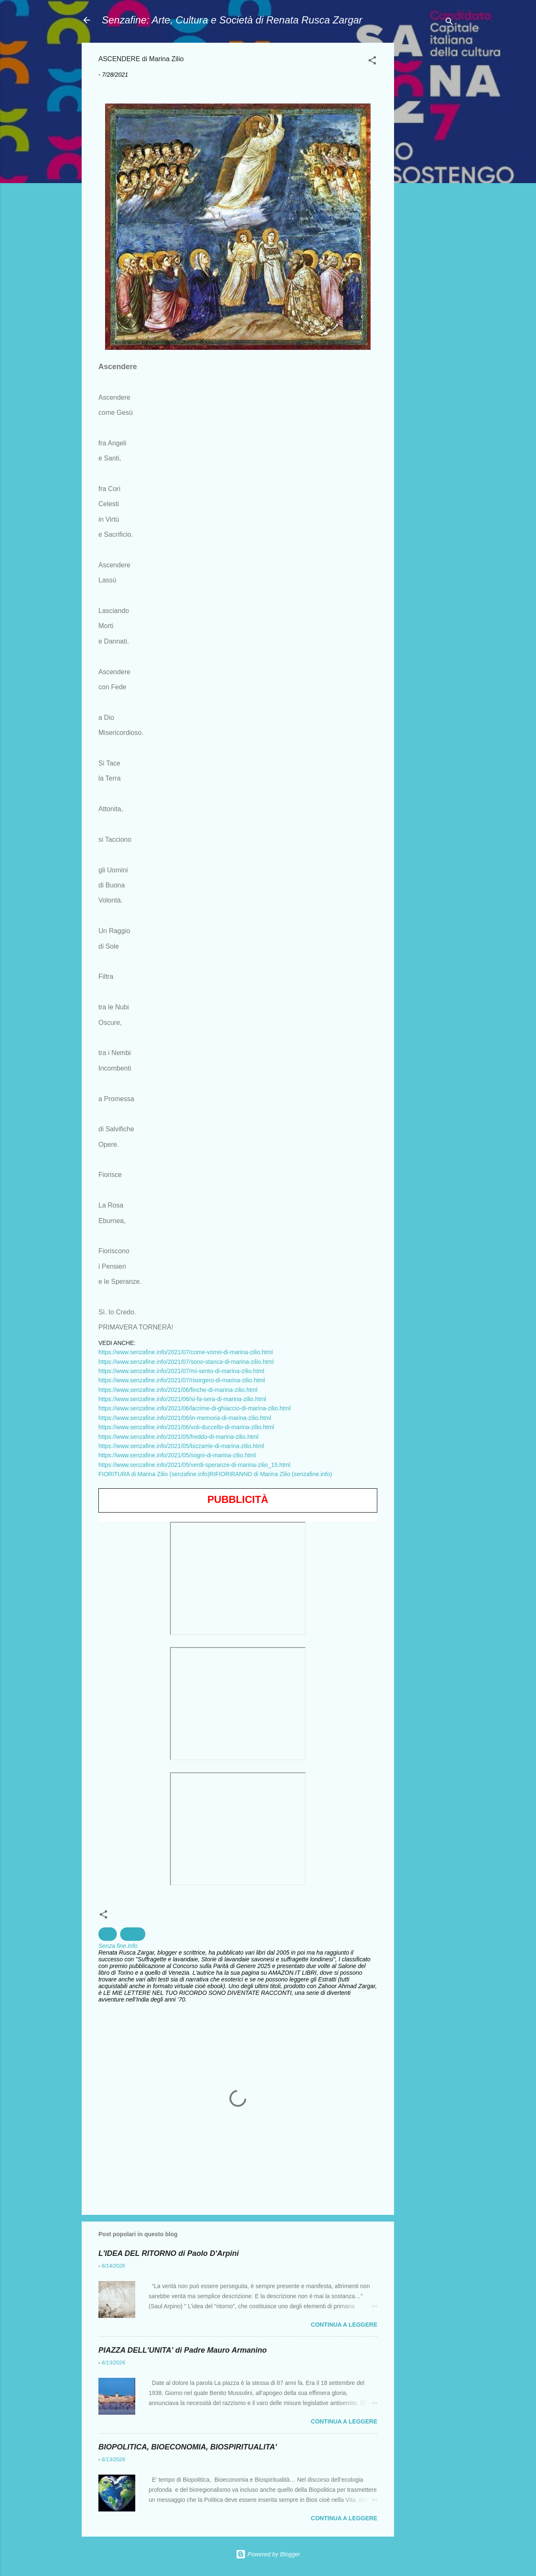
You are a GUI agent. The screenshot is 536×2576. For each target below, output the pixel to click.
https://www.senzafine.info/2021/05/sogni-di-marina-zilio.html (177, 1455)
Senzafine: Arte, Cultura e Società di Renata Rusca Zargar (232, 20)
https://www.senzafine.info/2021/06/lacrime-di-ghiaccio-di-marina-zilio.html (194, 1408)
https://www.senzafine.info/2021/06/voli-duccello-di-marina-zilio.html (186, 1427)
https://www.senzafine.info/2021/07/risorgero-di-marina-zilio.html (181, 1380)
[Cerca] (449, 23)
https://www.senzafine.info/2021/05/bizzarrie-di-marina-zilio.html (181, 1446)
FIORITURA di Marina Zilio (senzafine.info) (153, 1474)
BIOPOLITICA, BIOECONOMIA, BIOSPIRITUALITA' (187, 2447)
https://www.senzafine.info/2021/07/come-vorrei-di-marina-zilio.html (185, 1352)
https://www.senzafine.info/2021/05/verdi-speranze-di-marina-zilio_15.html (194, 1464)
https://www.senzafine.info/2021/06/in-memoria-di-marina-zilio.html (184, 1418)
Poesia (133, 1934)
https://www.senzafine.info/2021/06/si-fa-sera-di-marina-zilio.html (182, 1399)
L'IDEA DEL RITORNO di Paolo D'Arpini (168, 2253)
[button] (372, 61)
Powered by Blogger (268, 2554)
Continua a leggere (344, 2324)
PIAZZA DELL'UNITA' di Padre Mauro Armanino (182, 2350)
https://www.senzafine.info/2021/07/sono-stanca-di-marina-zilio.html (186, 1361)
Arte (107, 1934)
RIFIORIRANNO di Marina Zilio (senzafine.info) (270, 1474)
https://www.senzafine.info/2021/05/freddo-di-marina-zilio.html (178, 1436)
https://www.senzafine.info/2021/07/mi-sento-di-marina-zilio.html (181, 1371)
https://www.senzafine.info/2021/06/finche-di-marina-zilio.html (178, 1389)
